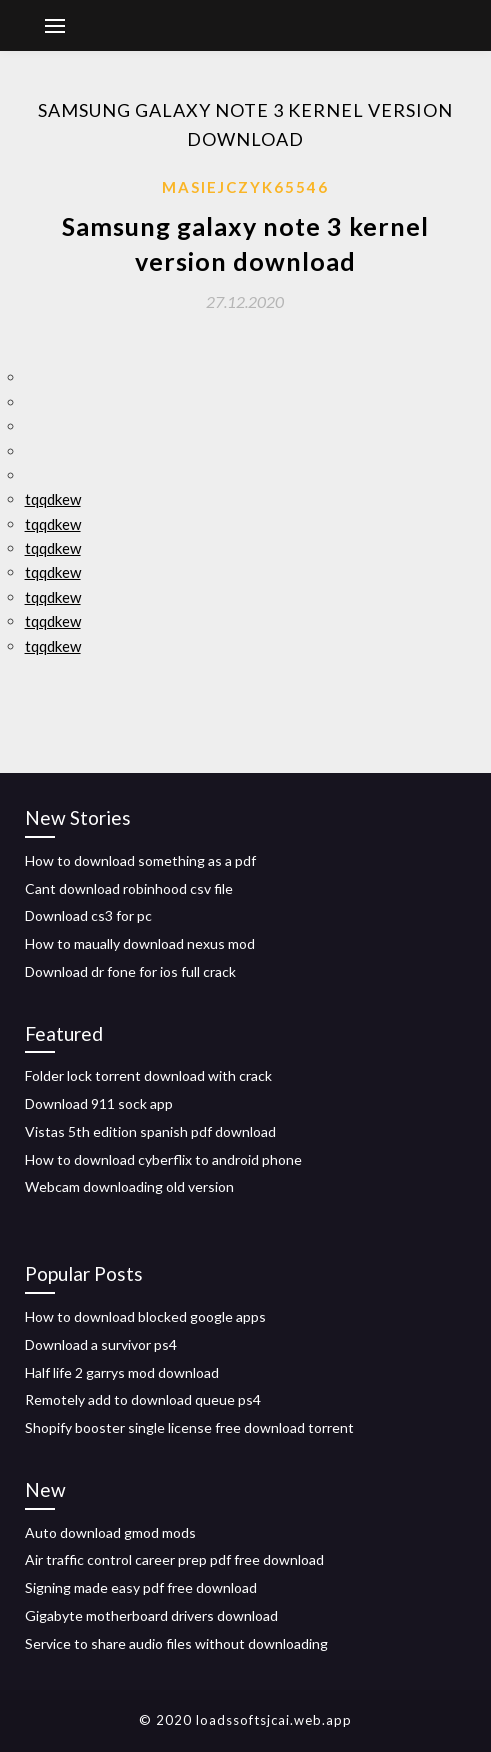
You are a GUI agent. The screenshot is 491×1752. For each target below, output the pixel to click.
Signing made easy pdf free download (141, 1587)
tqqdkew (53, 499)
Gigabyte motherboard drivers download (151, 1615)
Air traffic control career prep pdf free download (174, 1559)
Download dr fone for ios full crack (130, 971)
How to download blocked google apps (145, 1316)
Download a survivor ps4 (101, 1344)
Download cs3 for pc (88, 915)
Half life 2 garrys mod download (122, 1372)
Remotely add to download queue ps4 (143, 1399)
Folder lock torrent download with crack (148, 1075)
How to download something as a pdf (140, 860)
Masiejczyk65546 (245, 187)
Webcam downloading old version (129, 1186)
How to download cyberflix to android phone (163, 1159)
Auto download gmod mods (110, 1532)
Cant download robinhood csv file (129, 888)
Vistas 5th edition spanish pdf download (150, 1131)
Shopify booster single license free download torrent (189, 1427)
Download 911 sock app (99, 1103)
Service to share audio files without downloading (176, 1643)
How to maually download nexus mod (140, 943)
